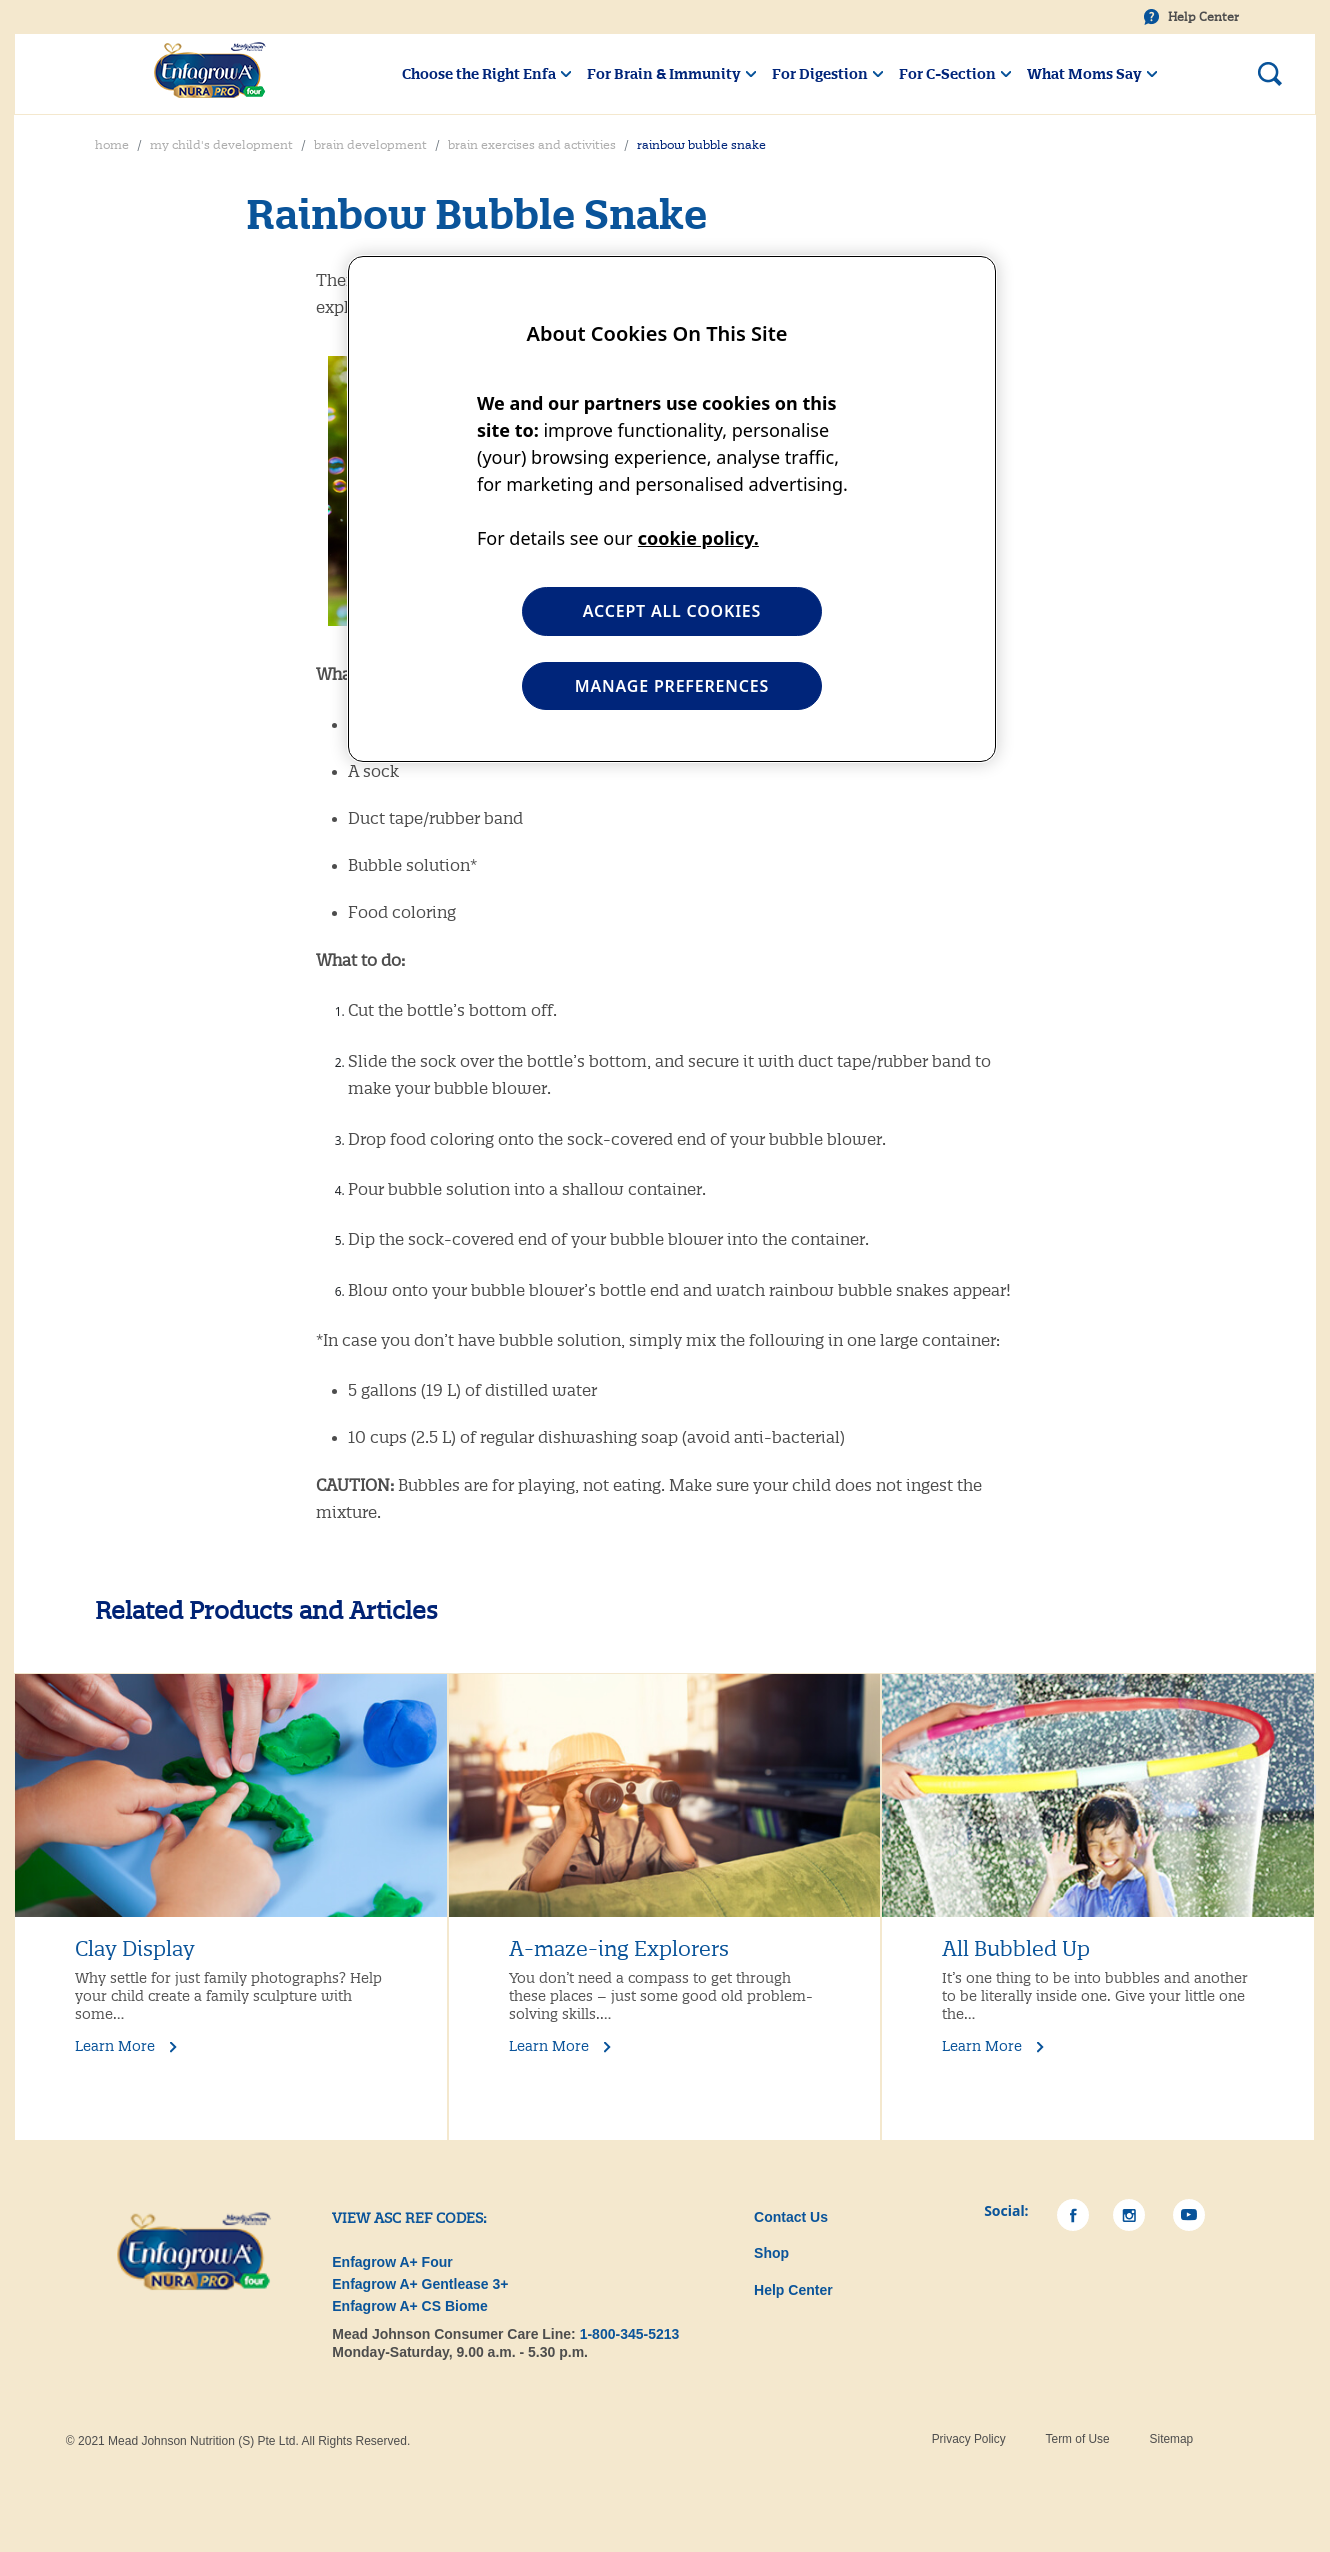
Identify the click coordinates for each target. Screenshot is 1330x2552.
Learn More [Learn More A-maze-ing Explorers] (549, 2046)
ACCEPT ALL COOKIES (672, 611)
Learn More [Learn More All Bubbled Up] (982, 2046)
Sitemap (1172, 2439)
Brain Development (370, 145)
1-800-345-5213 (630, 2334)
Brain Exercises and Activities (532, 145)
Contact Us (791, 2217)
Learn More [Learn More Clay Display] (115, 2046)
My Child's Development (221, 145)
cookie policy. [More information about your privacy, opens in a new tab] (698, 538)
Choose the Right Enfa (479, 74)
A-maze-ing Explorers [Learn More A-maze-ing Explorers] (619, 1949)
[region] (672, 509)
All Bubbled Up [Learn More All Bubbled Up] (1016, 1949)
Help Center (1203, 17)
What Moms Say (1084, 74)
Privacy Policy (969, 2439)
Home (112, 145)
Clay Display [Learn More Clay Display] (135, 1949)
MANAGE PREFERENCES (672, 686)
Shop (771, 2253)
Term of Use (1078, 2439)
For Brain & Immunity (664, 74)
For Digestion (820, 74)
